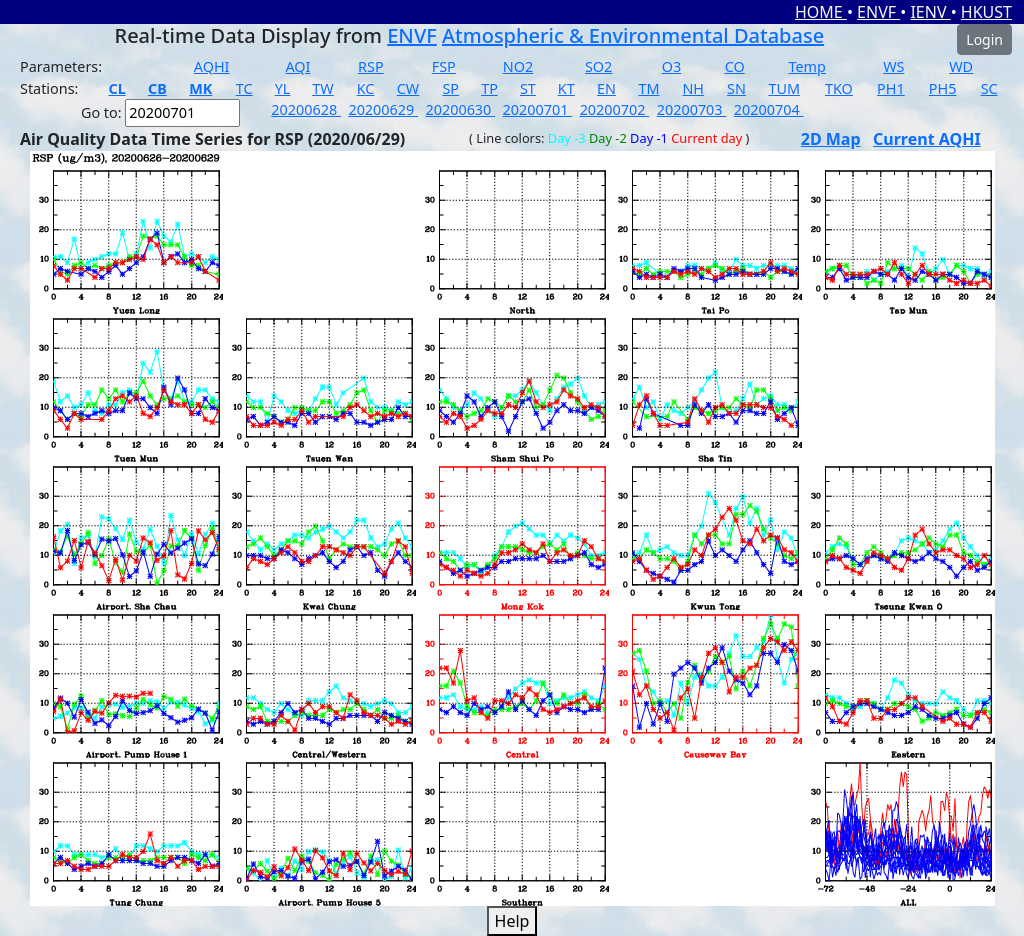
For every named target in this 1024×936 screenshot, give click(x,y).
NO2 (518, 66)
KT (566, 88)
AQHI (212, 66)
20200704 (769, 109)
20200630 (460, 109)
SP (450, 88)
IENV (930, 12)
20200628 (306, 109)
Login (984, 39)
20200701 (538, 109)
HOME (821, 12)
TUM (784, 88)
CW (408, 88)
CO (735, 66)
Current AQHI (927, 139)
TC (244, 88)
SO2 (598, 66)
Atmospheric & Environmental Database (633, 35)
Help (512, 921)
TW (322, 88)
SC (989, 88)
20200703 (692, 109)
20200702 (615, 109)
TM (648, 88)
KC (366, 88)
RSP (371, 66)
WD (961, 66)
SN (736, 88)
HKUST (986, 12)
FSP (444, 66)
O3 (671, 66)
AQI (297, 66)
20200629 (383, 109)
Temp (807, 66)
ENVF (878, 12)
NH (693, 88)
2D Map (831, 139)
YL (283, 88)
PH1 (891, 88)
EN (606, 88)
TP (489, 88)
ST (528, 88)
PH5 (943, 88)
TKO (839, 88)
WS (893, 66)
